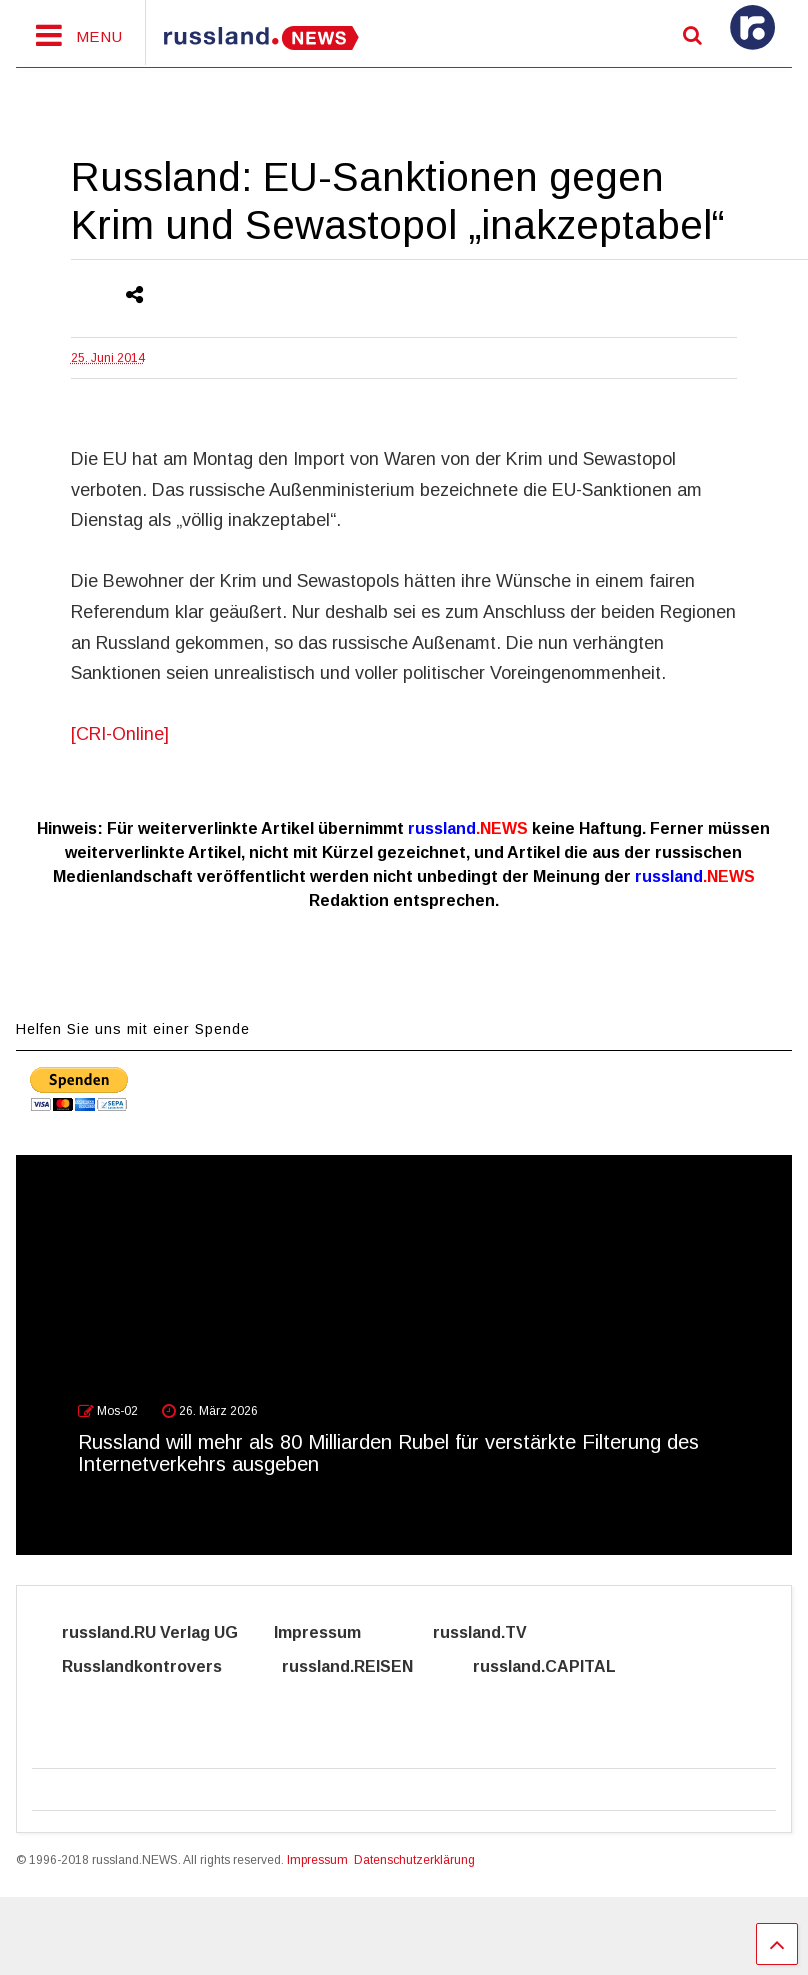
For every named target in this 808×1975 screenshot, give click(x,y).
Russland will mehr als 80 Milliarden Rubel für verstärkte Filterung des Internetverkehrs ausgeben (388, 1453)
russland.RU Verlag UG (150, 1632)
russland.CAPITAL (556, 1666)
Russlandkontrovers (154, 1666)
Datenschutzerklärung (414, 1860)
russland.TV (502, 1632)
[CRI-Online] (120, 734)
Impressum (335, 1632)
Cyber (86, 1700)
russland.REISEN (359, 1666)
